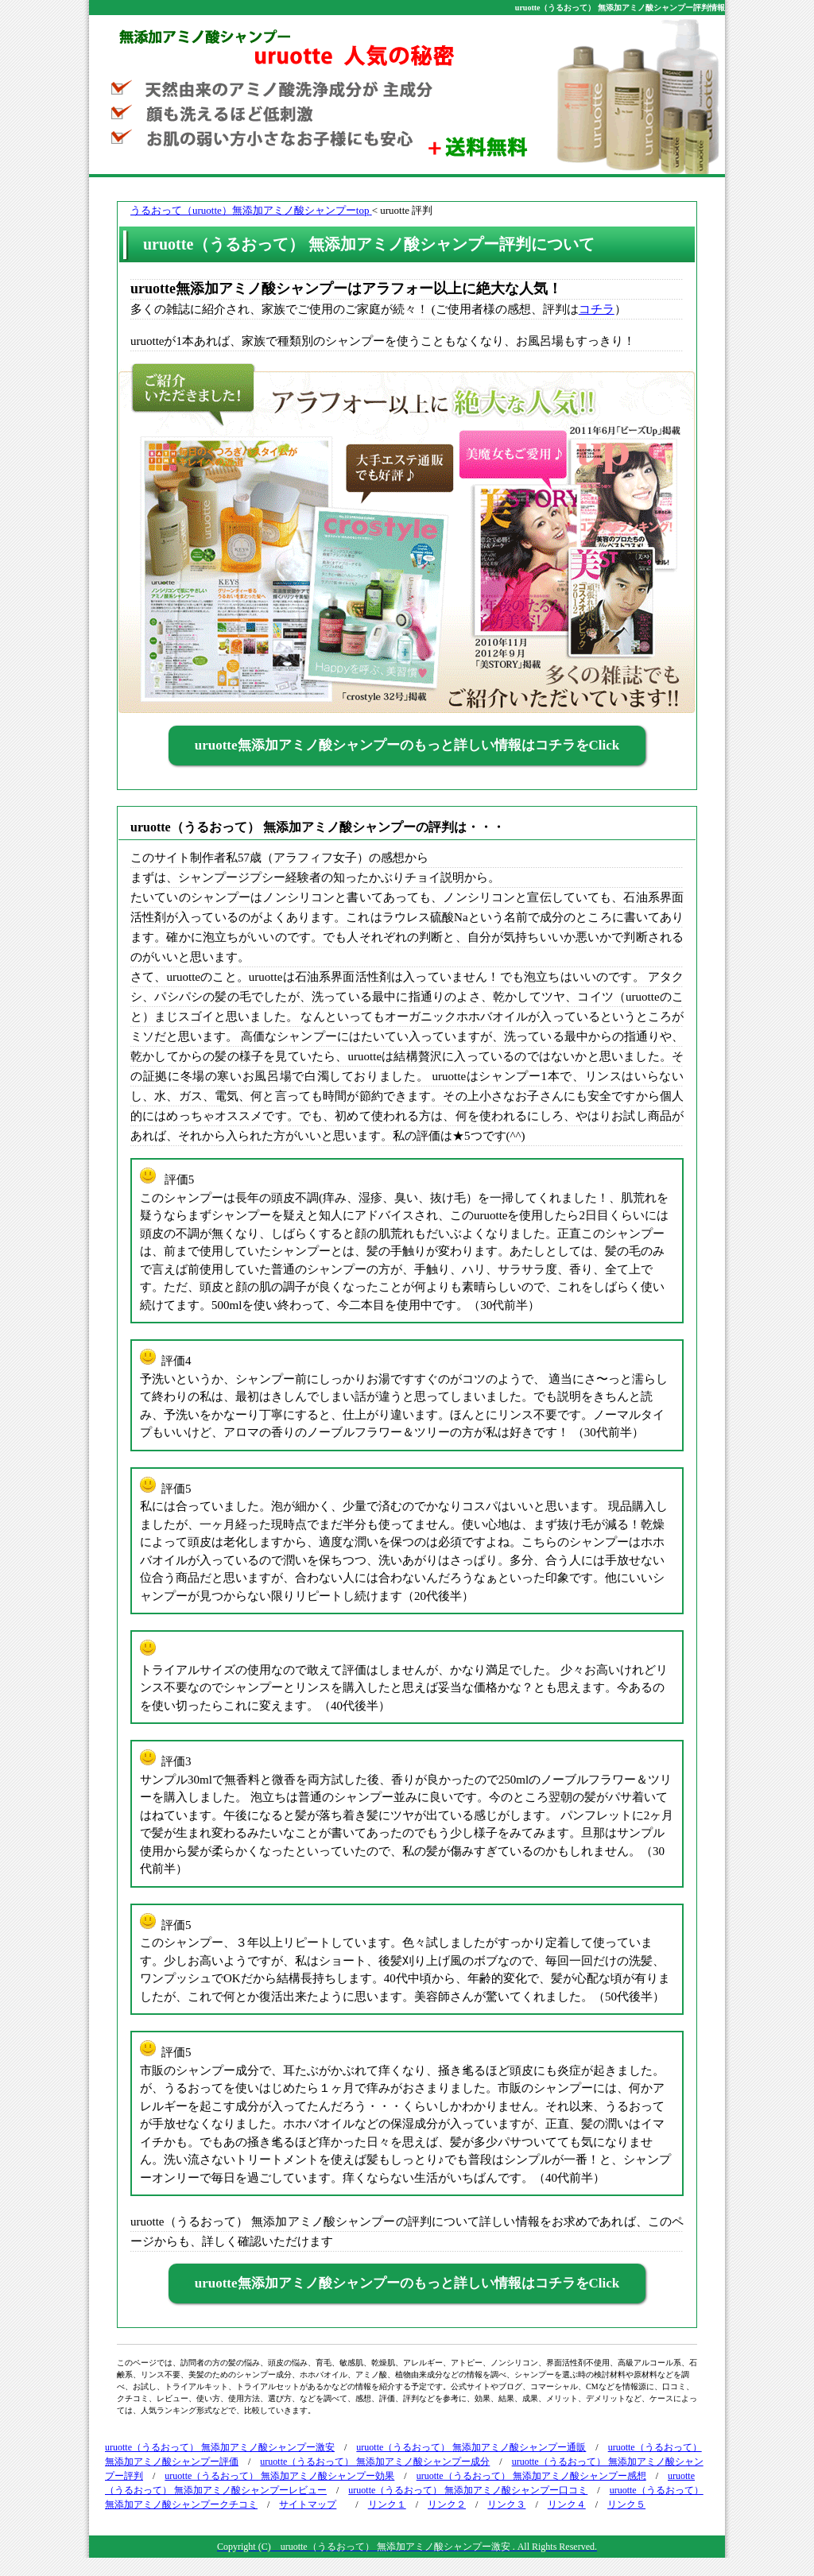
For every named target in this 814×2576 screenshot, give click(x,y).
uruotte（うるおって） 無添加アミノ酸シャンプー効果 (279, 2475)
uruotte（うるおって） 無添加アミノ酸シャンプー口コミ (467, 2490)
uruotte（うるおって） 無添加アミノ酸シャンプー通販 (471, 2447)
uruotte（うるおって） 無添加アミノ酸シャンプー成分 (375, 2461)
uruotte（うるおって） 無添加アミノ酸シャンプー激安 (220, 2447)
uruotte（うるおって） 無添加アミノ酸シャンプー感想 (531, 2475)
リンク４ (567, 2504)
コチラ (596, 309)
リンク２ (447, 2504)
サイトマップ (307, 2504)
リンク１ (387, 2504)
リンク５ (626, 2504)
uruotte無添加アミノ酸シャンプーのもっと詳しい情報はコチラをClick (407, 745)
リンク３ (506, 2504)
